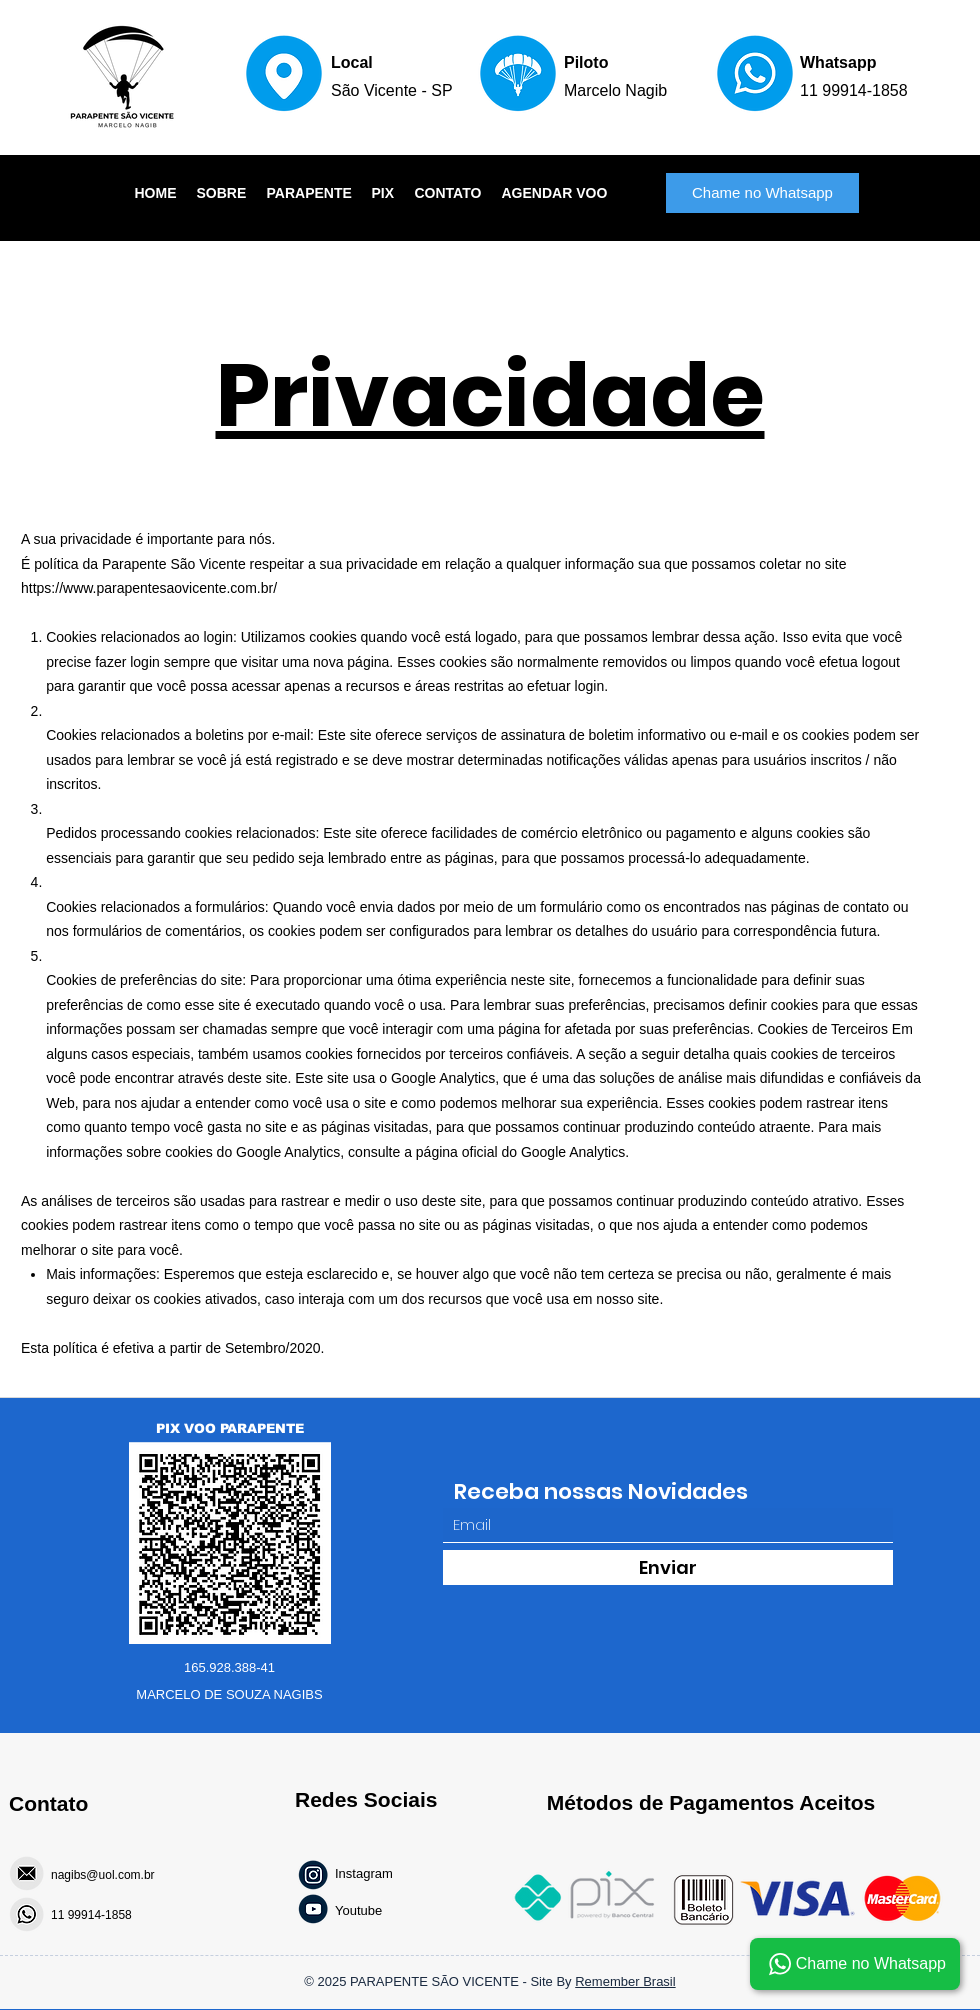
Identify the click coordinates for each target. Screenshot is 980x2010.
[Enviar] (668, 1567)
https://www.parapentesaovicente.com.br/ (149, 588)
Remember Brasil (625, 1981)
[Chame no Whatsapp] (762, 193)
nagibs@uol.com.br (103, 1875)
